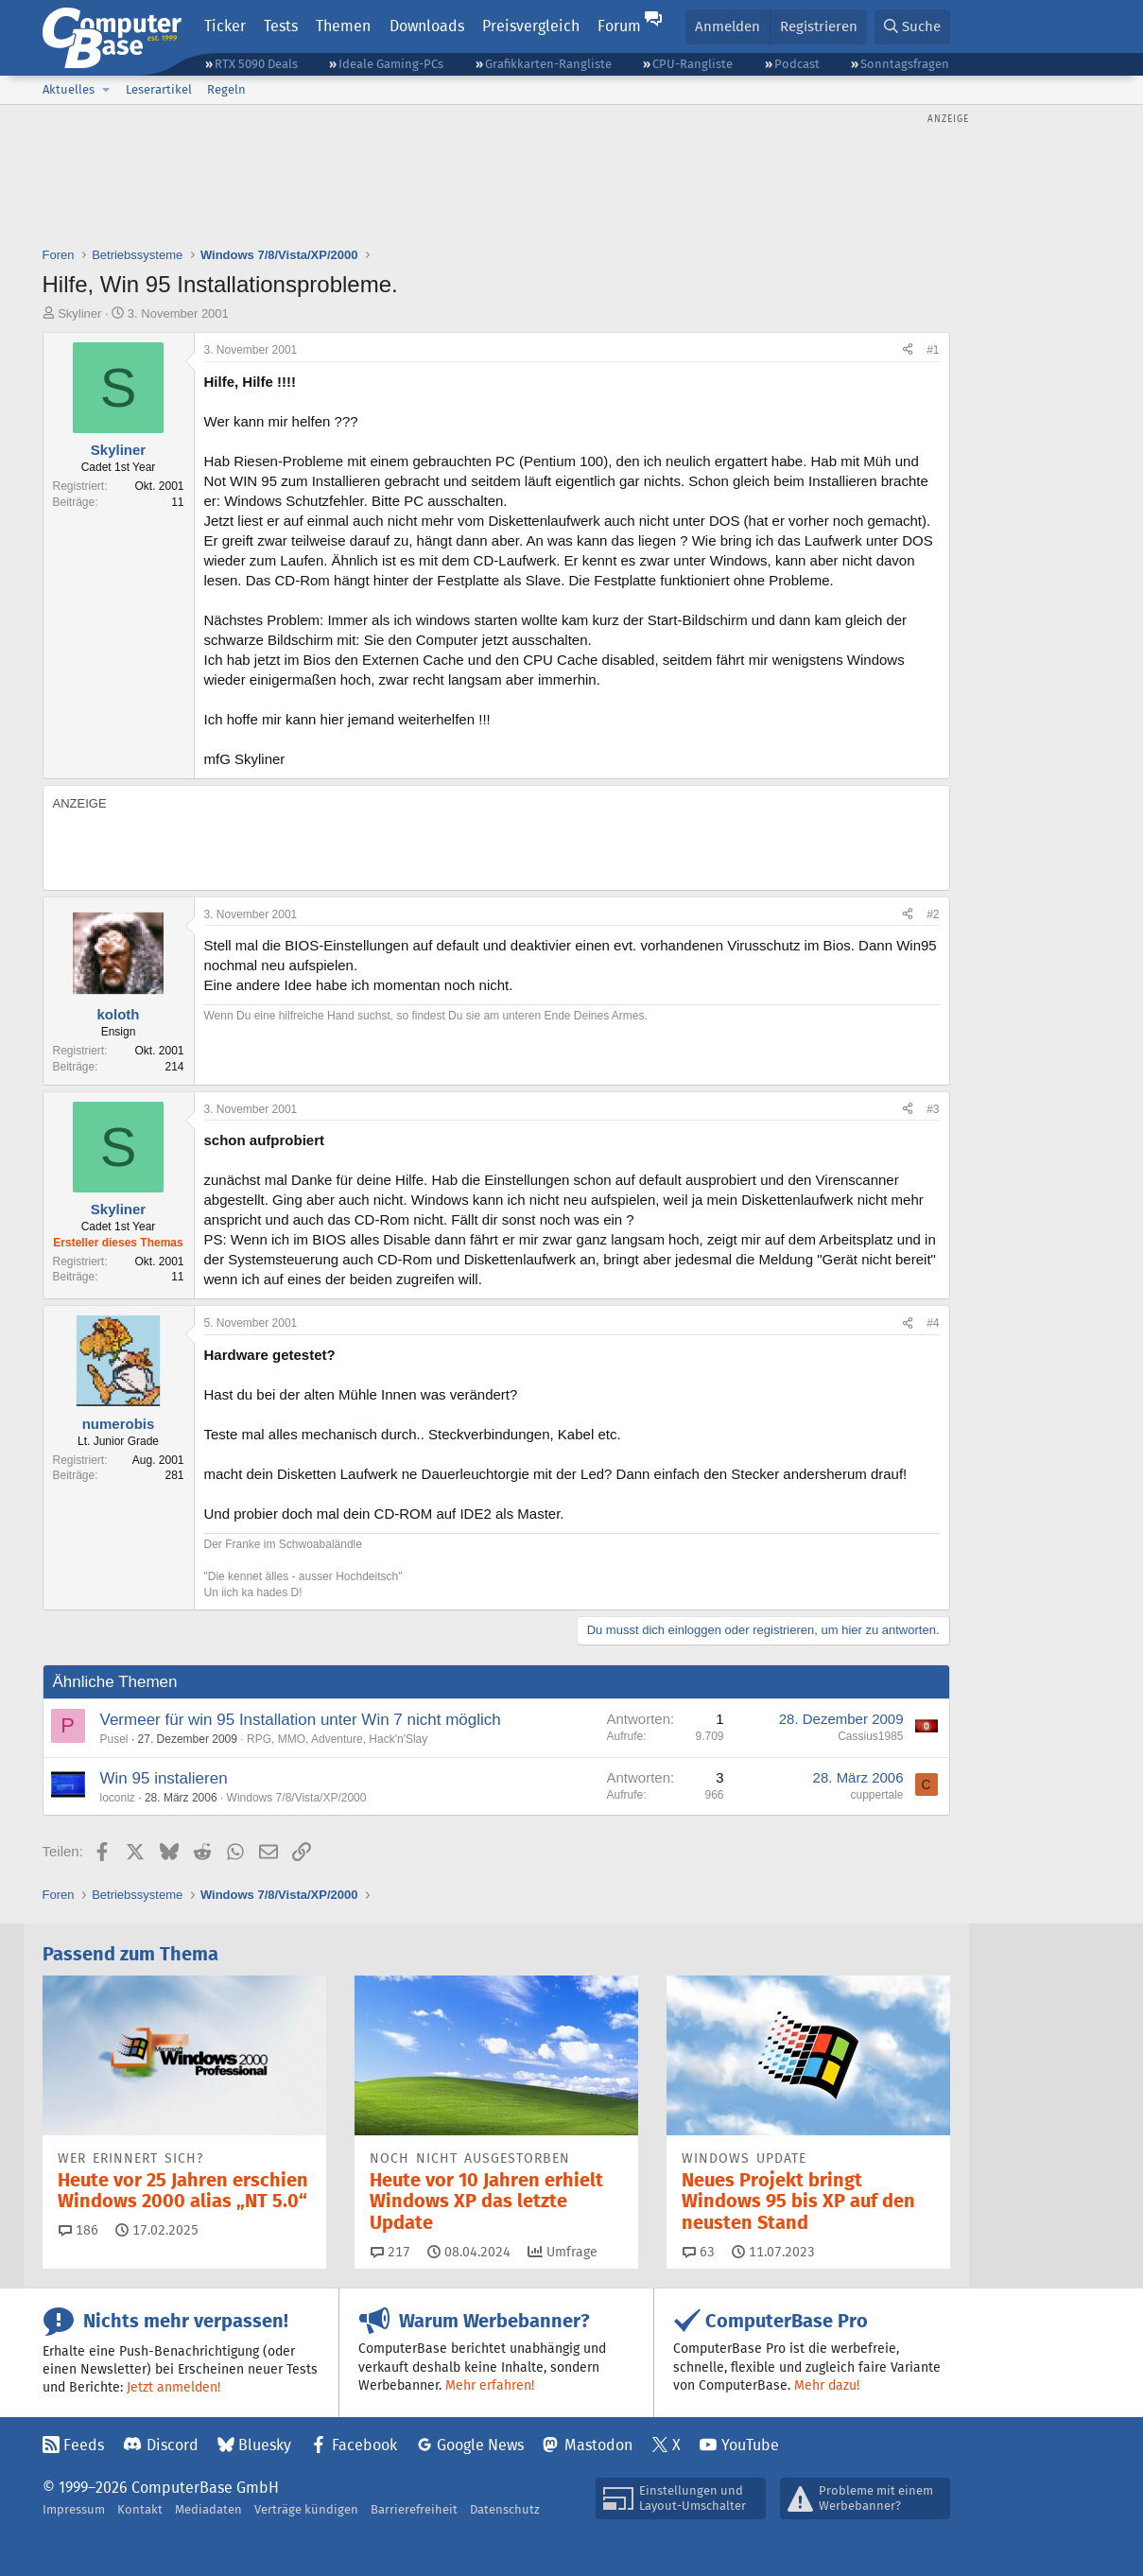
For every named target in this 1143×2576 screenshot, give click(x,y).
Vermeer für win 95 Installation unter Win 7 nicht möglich (300, 1720)
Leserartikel (159, 89)
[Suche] (912, 26)
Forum (619, 26)
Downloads (427, 26)
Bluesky (264, 2445)
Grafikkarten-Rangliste (548, 64)
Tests (281, 26)
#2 (933, 914)
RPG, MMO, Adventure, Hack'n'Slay (337, 1739)
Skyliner (79, 313)
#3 (933, 1109)
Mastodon (598, 2445)
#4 (933, 1323)
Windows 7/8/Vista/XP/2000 (297, 1797)
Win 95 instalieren (164, 1778)
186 (78, 2229)
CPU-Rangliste (692, 64)
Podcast (797, 64)
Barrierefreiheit (414, 2509)
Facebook (364, 2445)
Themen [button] (343, 26)
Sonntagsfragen (904, 64)
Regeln (226, 89)
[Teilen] (907, 350)
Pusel (114, 1739)
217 (390, 2251)
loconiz (117, 1797)
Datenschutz (505, 2509)
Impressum (74, 2509)
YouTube (750, 2445)
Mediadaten (208, 2509)
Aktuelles (69, 89)
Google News (480, 2445)
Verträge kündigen (306, 2509)
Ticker (225, 26)
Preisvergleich (531, 26)
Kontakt (140, 2509)
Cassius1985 (870, 1736)
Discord (173, 2445)
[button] (107, 90)
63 (699, 2251)
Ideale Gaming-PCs (390, 64)
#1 (933, 350)
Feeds (83, 2445)
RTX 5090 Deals (256, 64)
